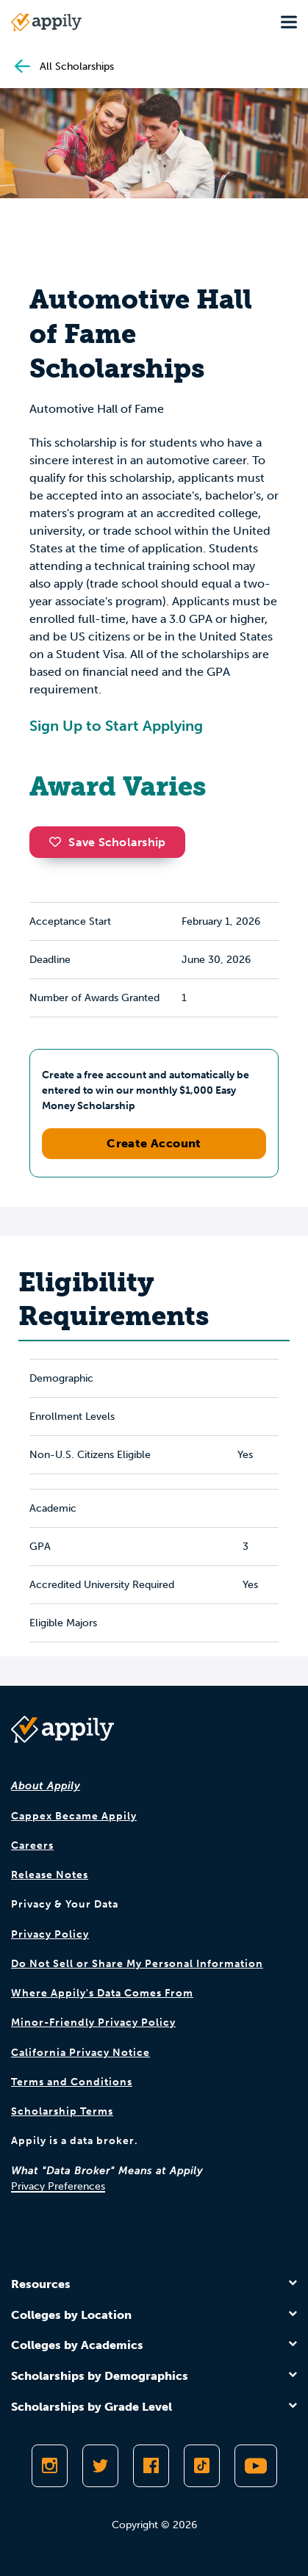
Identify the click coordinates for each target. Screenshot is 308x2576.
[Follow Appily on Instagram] (50, 2466)
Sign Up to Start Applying (116, 726)
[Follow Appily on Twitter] (100, 2466)
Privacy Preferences (58, 2186)
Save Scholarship (107, 842)
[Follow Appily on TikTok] (202, 2466)
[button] (58, 842)
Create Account (154, 1143)
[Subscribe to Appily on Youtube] (255, 2466)
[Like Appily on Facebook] (151, 2466)
